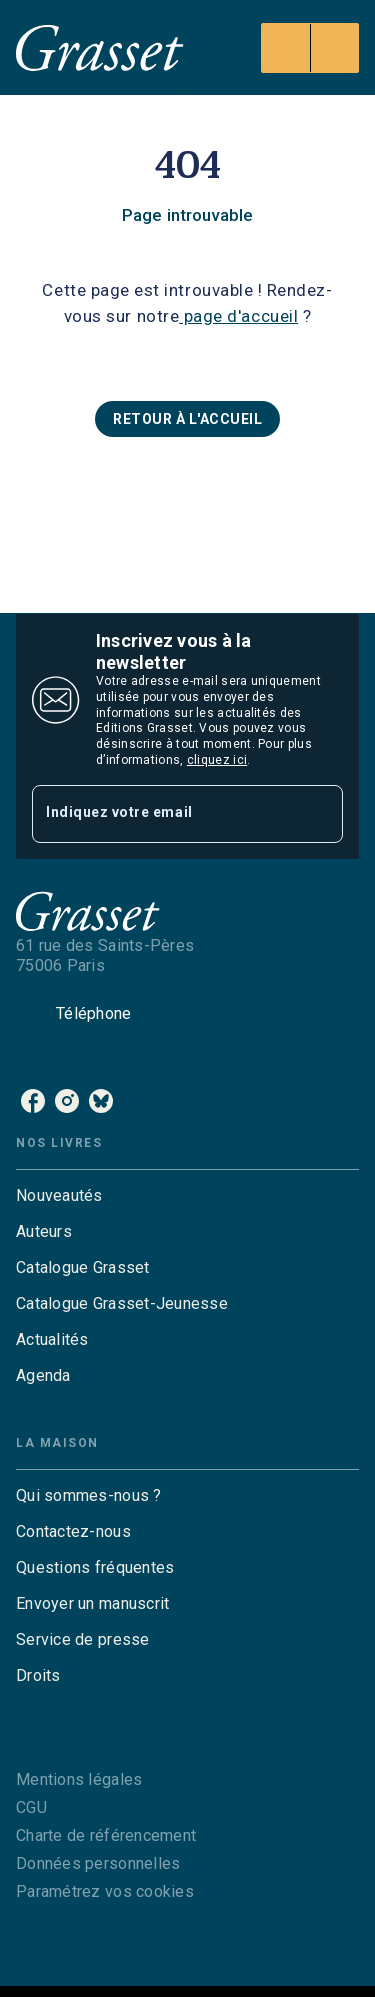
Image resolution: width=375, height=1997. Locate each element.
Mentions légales (79, 1779)
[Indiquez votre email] (162, 813)
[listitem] (33, 1101)
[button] (187, 419)
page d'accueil (238, 316)
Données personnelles (98, 1863)
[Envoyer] (319, 814)
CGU (31, 1807)
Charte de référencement (106, 1835)
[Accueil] (100, 47)
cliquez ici (217, 760)
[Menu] (310, 48)
